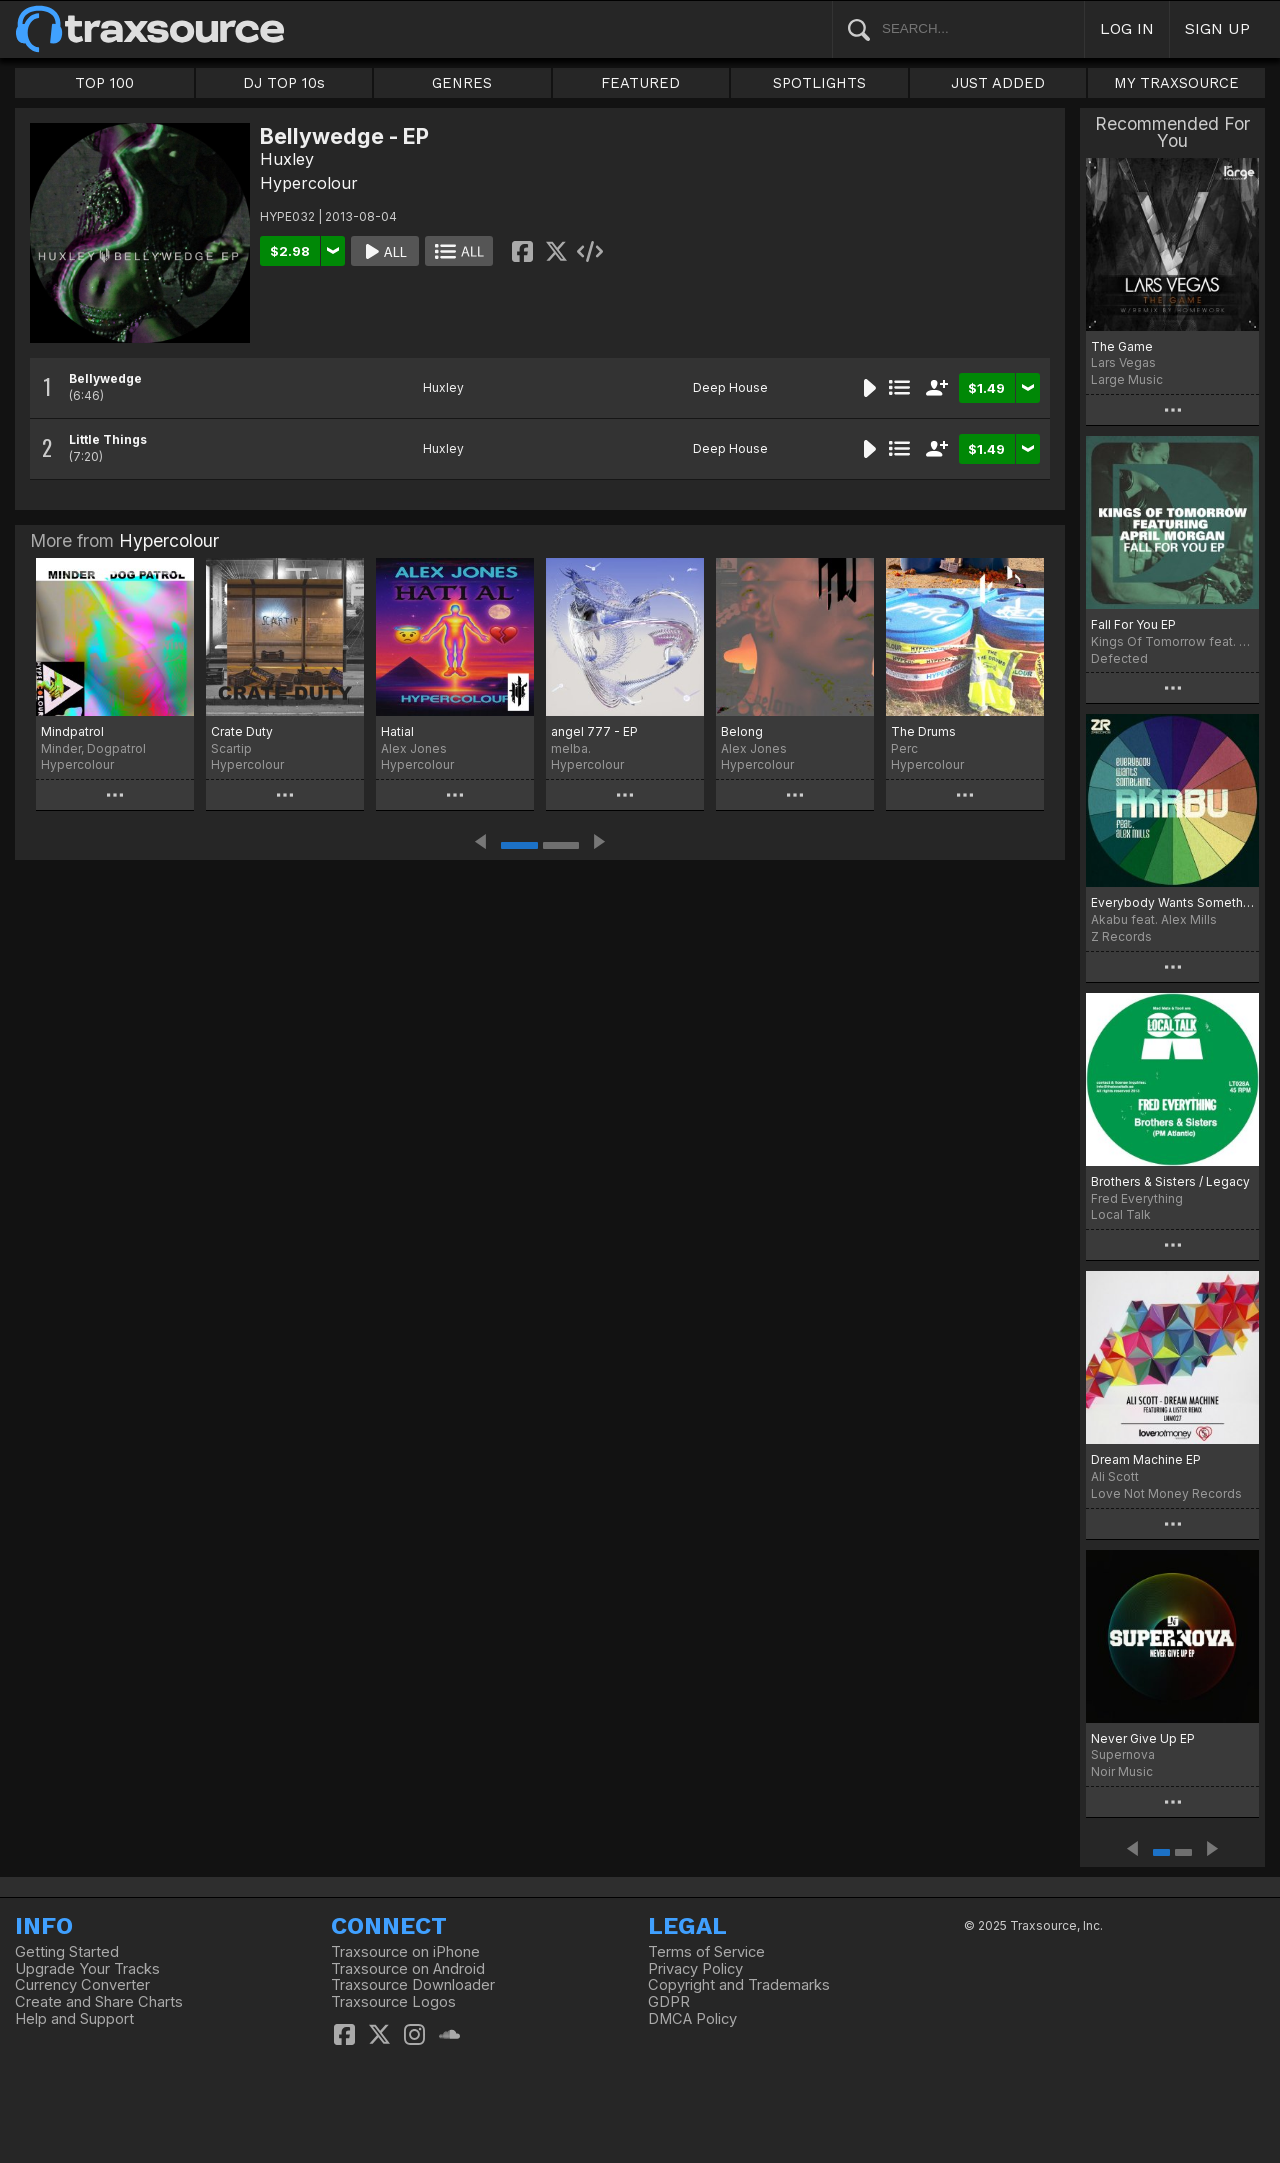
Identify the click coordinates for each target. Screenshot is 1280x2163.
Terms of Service (706, 1952)
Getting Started (67, 1952)
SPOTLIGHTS (819, 83)
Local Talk (1121, 1214)
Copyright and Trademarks (739, 1985)
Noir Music (1122, 1771)
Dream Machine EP (1146, 1459)
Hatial (397, 731)
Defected (1119, 658)
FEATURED (640, 83)
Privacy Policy (695, 1969)
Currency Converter (82, 1985)
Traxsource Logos (393, 2002)
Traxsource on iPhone (405, 1952)
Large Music (1127, 379)
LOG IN (1127, 28)
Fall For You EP (1133, 624)
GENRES (462, 83)
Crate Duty (242, 731)
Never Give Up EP (1143, 1738)
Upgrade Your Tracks (87, 1969)
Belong (742, 731)
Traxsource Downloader (413, 1985)
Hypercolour (309, 183)
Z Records (1121, 936)
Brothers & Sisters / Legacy (1170, 1181)
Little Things (108, 439)
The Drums (923, 731)
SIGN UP (1217, 28)
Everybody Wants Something (1172, 902)
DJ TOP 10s (284, 83)
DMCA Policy (692, 2019)
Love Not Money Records (1166, 1493)
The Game (1122, 346)
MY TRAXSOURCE (1176, 83)
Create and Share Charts (99, 2002)
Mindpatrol (72, 731)
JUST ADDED (998, 83)
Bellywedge (105, 378)
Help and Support (74, 2019)
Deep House (730, 387)
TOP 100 (104, 83)
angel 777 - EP (594, 731)
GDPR (669, 2002)
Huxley (287, 159)
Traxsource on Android (408, 1969)
